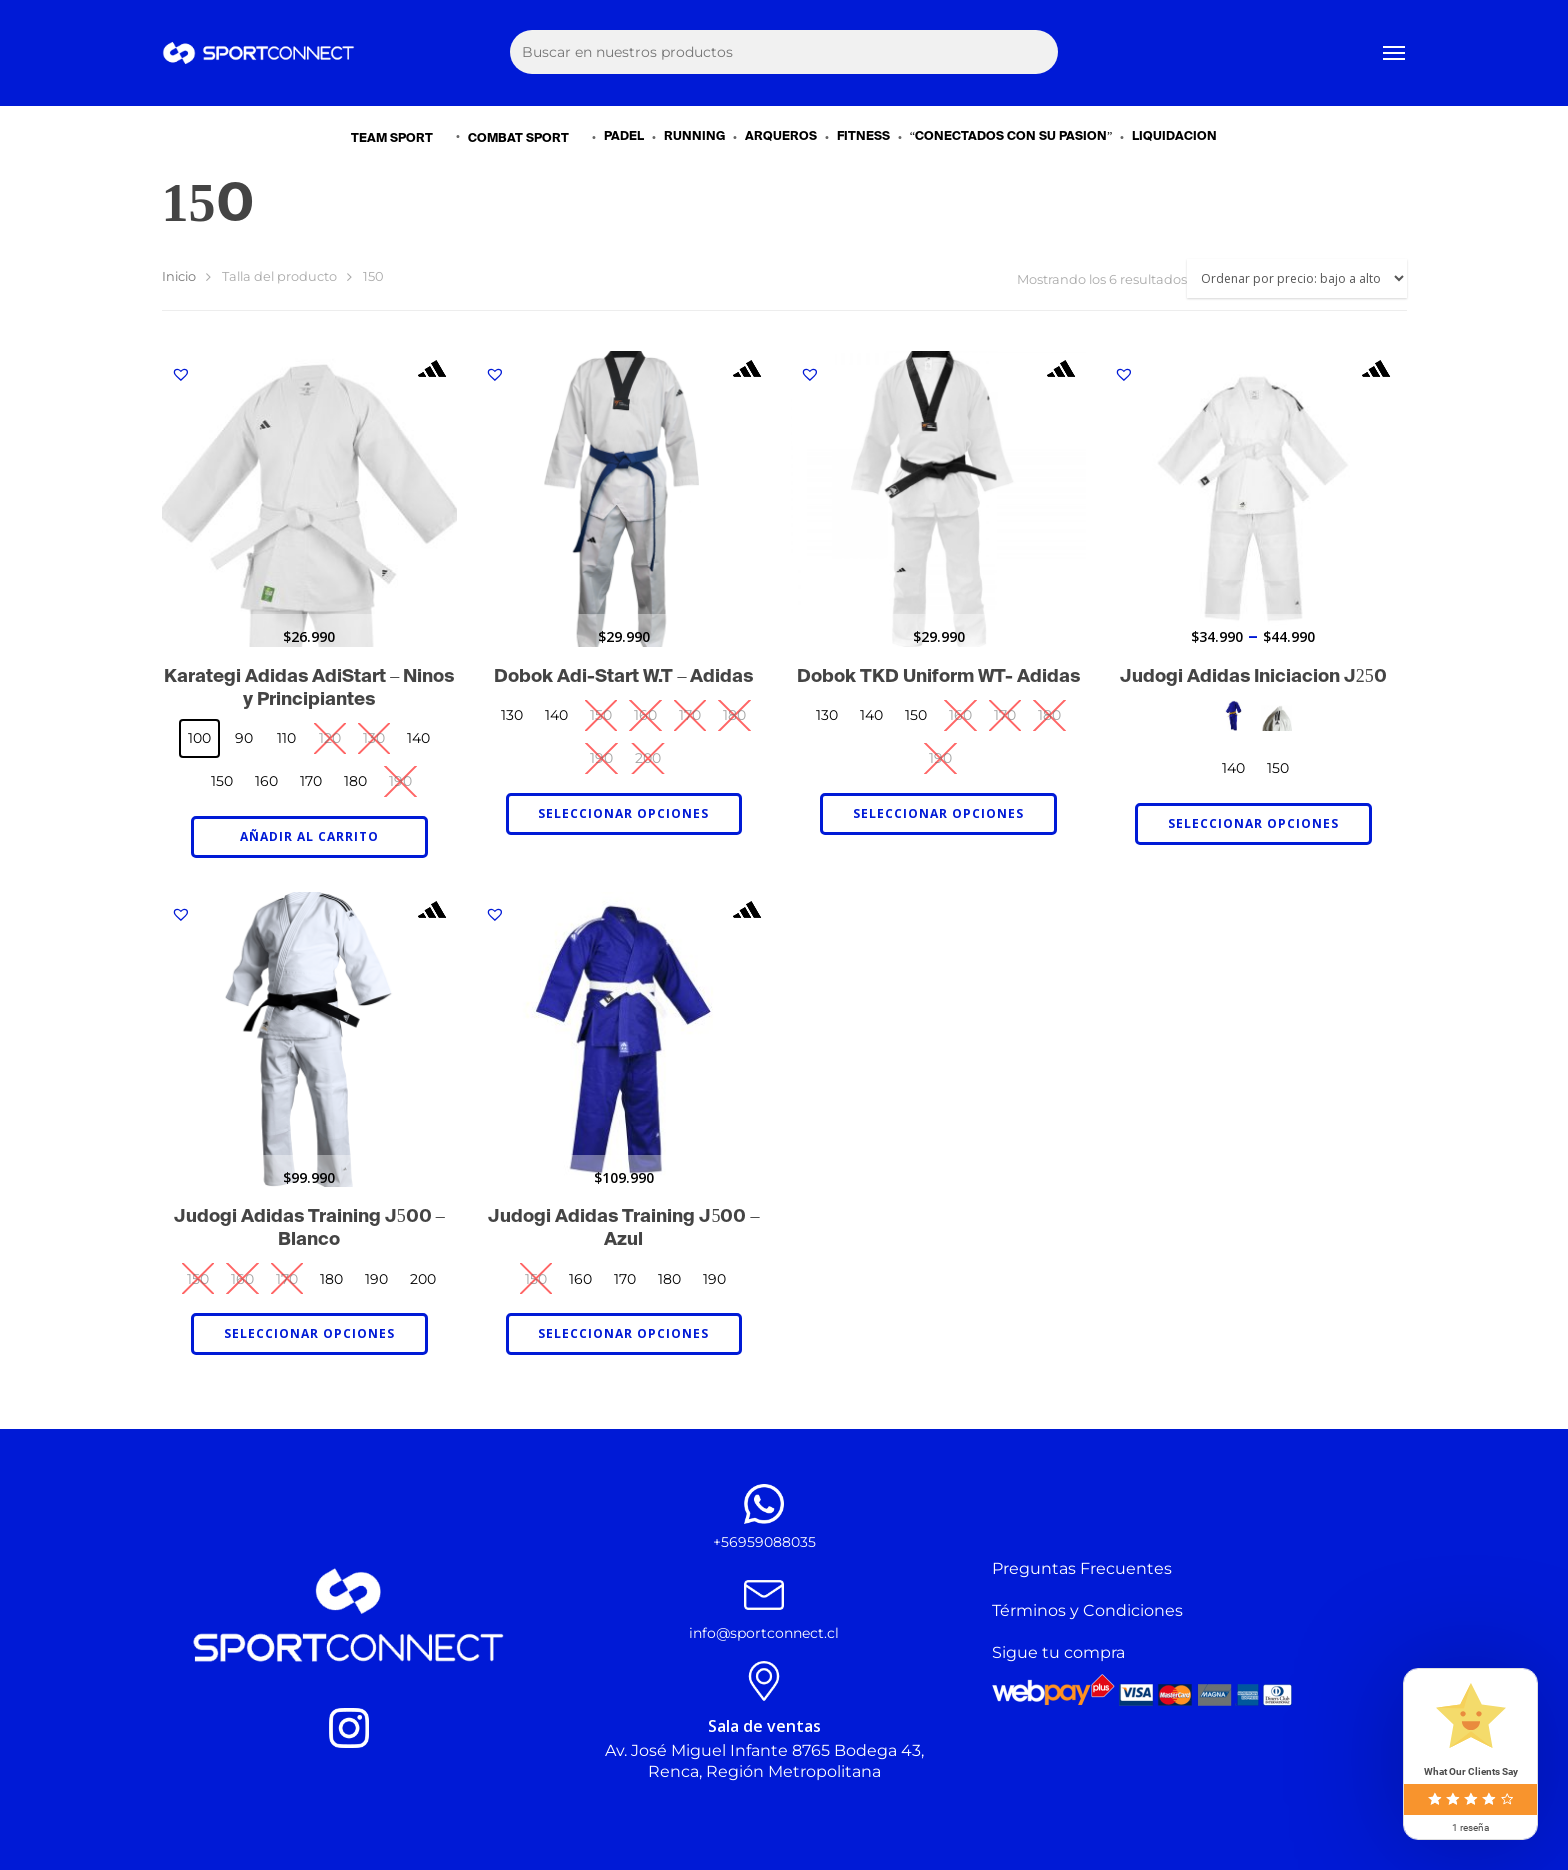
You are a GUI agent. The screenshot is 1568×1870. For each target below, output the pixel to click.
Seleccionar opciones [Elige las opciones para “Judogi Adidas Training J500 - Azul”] (623, 1333)
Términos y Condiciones (1087, 1610)
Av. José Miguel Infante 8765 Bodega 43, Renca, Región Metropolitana (764, 1761)
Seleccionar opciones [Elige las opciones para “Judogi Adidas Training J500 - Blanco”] (309, 1333)
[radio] (199, 738)
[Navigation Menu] (1395, 53)
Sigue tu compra (1058, 1652)
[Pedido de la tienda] (1297, 278)
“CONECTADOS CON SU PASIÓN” (1011, 137)
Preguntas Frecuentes (1082, 1568)
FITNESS (863, 137)
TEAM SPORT (401, 137)
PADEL (624, 137)
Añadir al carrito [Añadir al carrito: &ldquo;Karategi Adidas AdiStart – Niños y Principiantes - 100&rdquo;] (309, 836)
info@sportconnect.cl (764, 1633)
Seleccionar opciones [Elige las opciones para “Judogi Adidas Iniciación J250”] (1253, 823)
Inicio (179, 276)
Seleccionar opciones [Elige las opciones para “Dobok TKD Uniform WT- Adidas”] (938, 813)
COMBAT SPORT (527, 137)
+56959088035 (764, 1542)
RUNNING (694, 137)
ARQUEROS (781, 137)
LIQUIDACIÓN (1174, 137)
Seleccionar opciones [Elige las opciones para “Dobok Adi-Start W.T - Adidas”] (623, 813)
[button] (181, 374)
